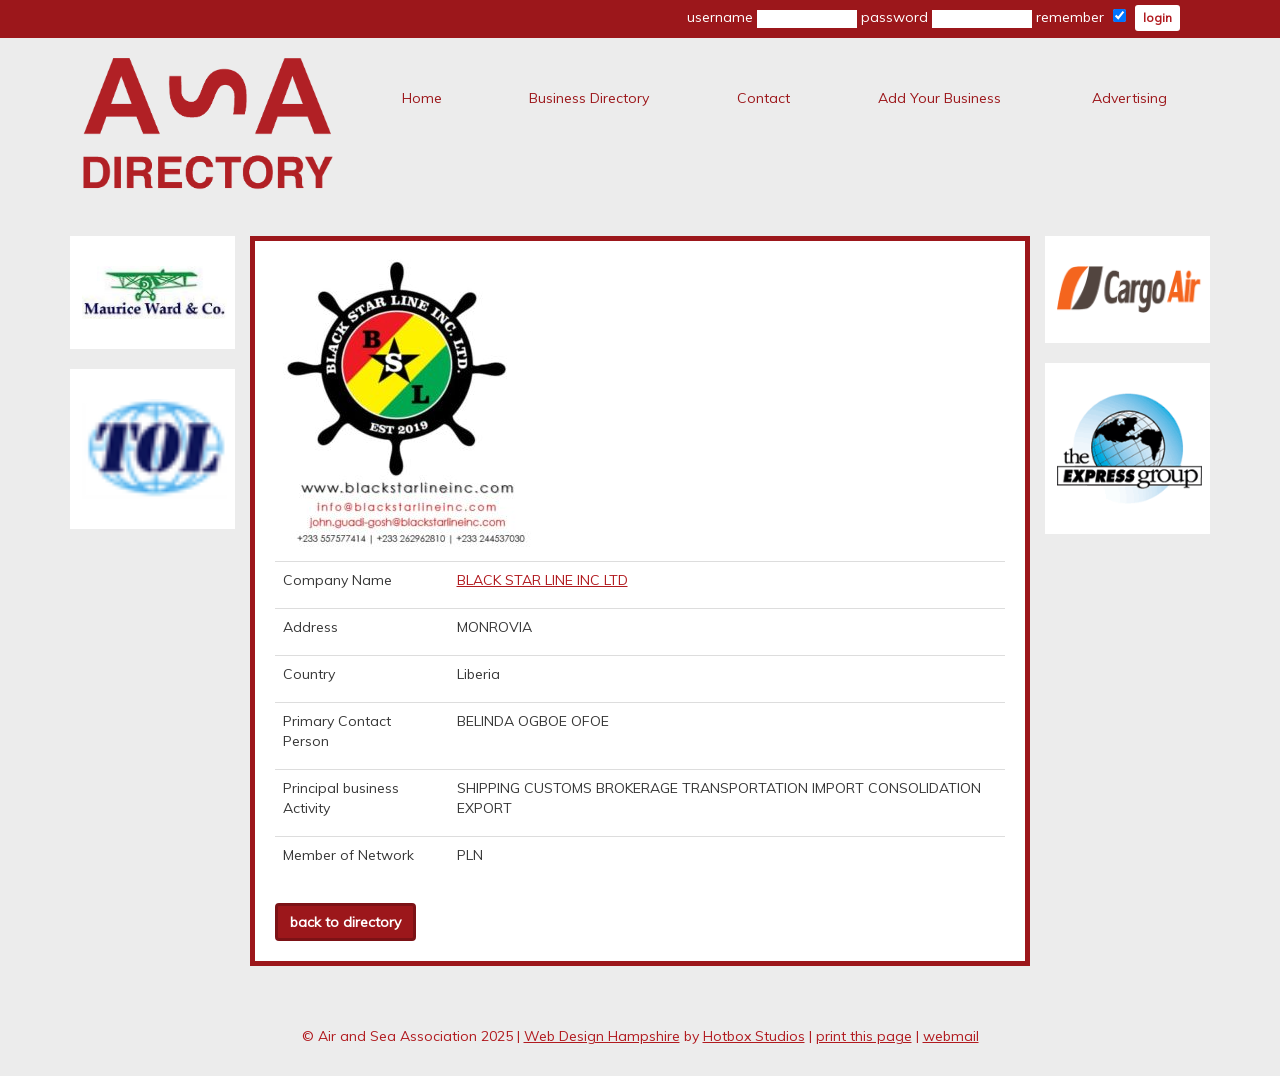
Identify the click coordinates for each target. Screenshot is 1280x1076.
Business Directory (589, 98)
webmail (951, 1036)
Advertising (1129, 98)
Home (422, 98)
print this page (864, 1036)
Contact (763, 98)
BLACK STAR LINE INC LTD (542, 580)
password (946, 18)
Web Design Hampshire (602, 1036)
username (772, 18)
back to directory (345, 922)
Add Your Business (939, 98)
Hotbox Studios (754, 1036)
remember (1081, 17)
